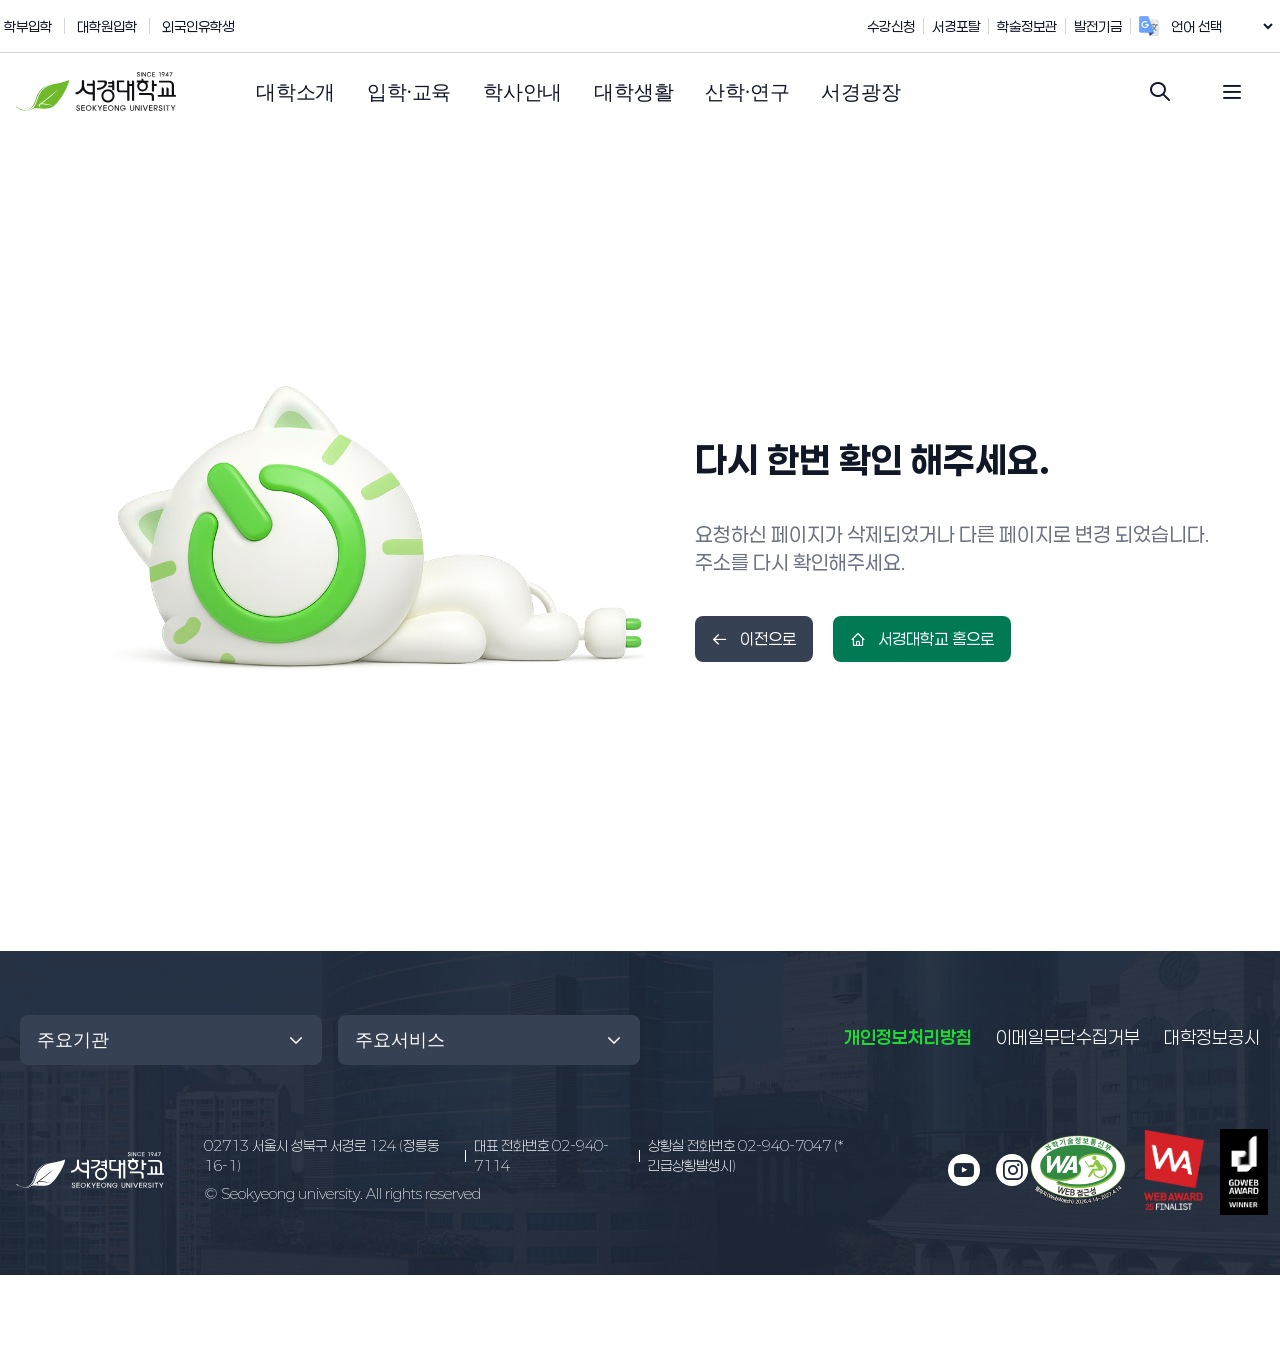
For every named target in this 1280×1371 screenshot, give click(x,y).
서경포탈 (977, 26)
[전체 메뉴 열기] (1232, 92)
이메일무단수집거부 (1068, 1037)
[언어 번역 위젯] (1232, 26)
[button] (295, 92)
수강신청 (912, 26)
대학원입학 (107, 26)
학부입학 (28, 26)
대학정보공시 (1212, 1036)
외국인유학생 (198, 26)
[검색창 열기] (1160, 92)
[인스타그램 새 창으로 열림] (1012, 1170)
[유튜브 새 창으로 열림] (964, 1170)
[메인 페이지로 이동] (90, 1170)
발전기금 (1119, 26)
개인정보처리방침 (908, 1037)
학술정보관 (1048, 26)
